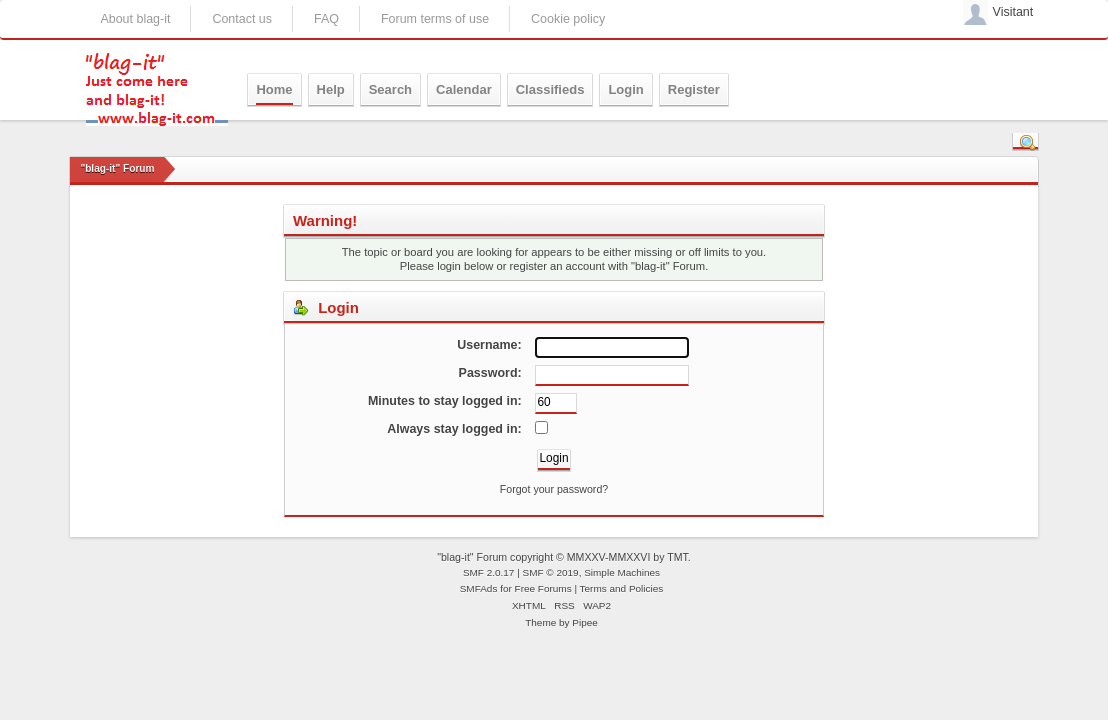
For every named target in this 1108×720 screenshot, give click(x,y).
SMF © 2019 (551, 572)
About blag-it (135, 19)
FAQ (326, 19)
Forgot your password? (554, 489)
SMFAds (479, 588)
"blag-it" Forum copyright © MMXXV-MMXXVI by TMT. (564, 557)
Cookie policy (568, 19)
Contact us (242, 19)
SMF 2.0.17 (489, 572)
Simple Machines (622, 572)
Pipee (585, 622)
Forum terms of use (435, 19)
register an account (556, 266)
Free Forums (543, 588)
